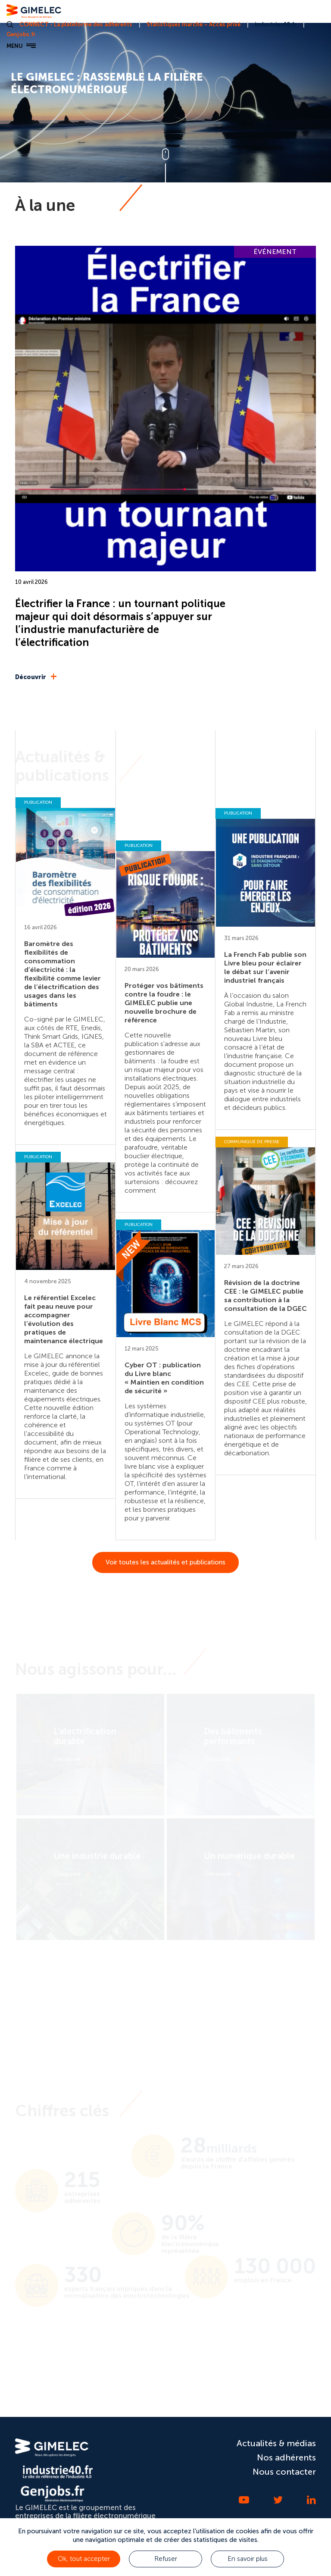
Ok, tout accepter (84, 2559)
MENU (21, 46)
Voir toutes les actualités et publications (165, 1562)
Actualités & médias (276, 2443)
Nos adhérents (286, 2457)
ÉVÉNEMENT (275, 252)
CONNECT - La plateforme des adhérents (75, 24)
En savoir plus (248, 2559)
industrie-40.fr (276, 24)
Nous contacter (284, 2471)
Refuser (165, 2559)
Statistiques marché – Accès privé (193, 24)
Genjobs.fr (21, 34)
